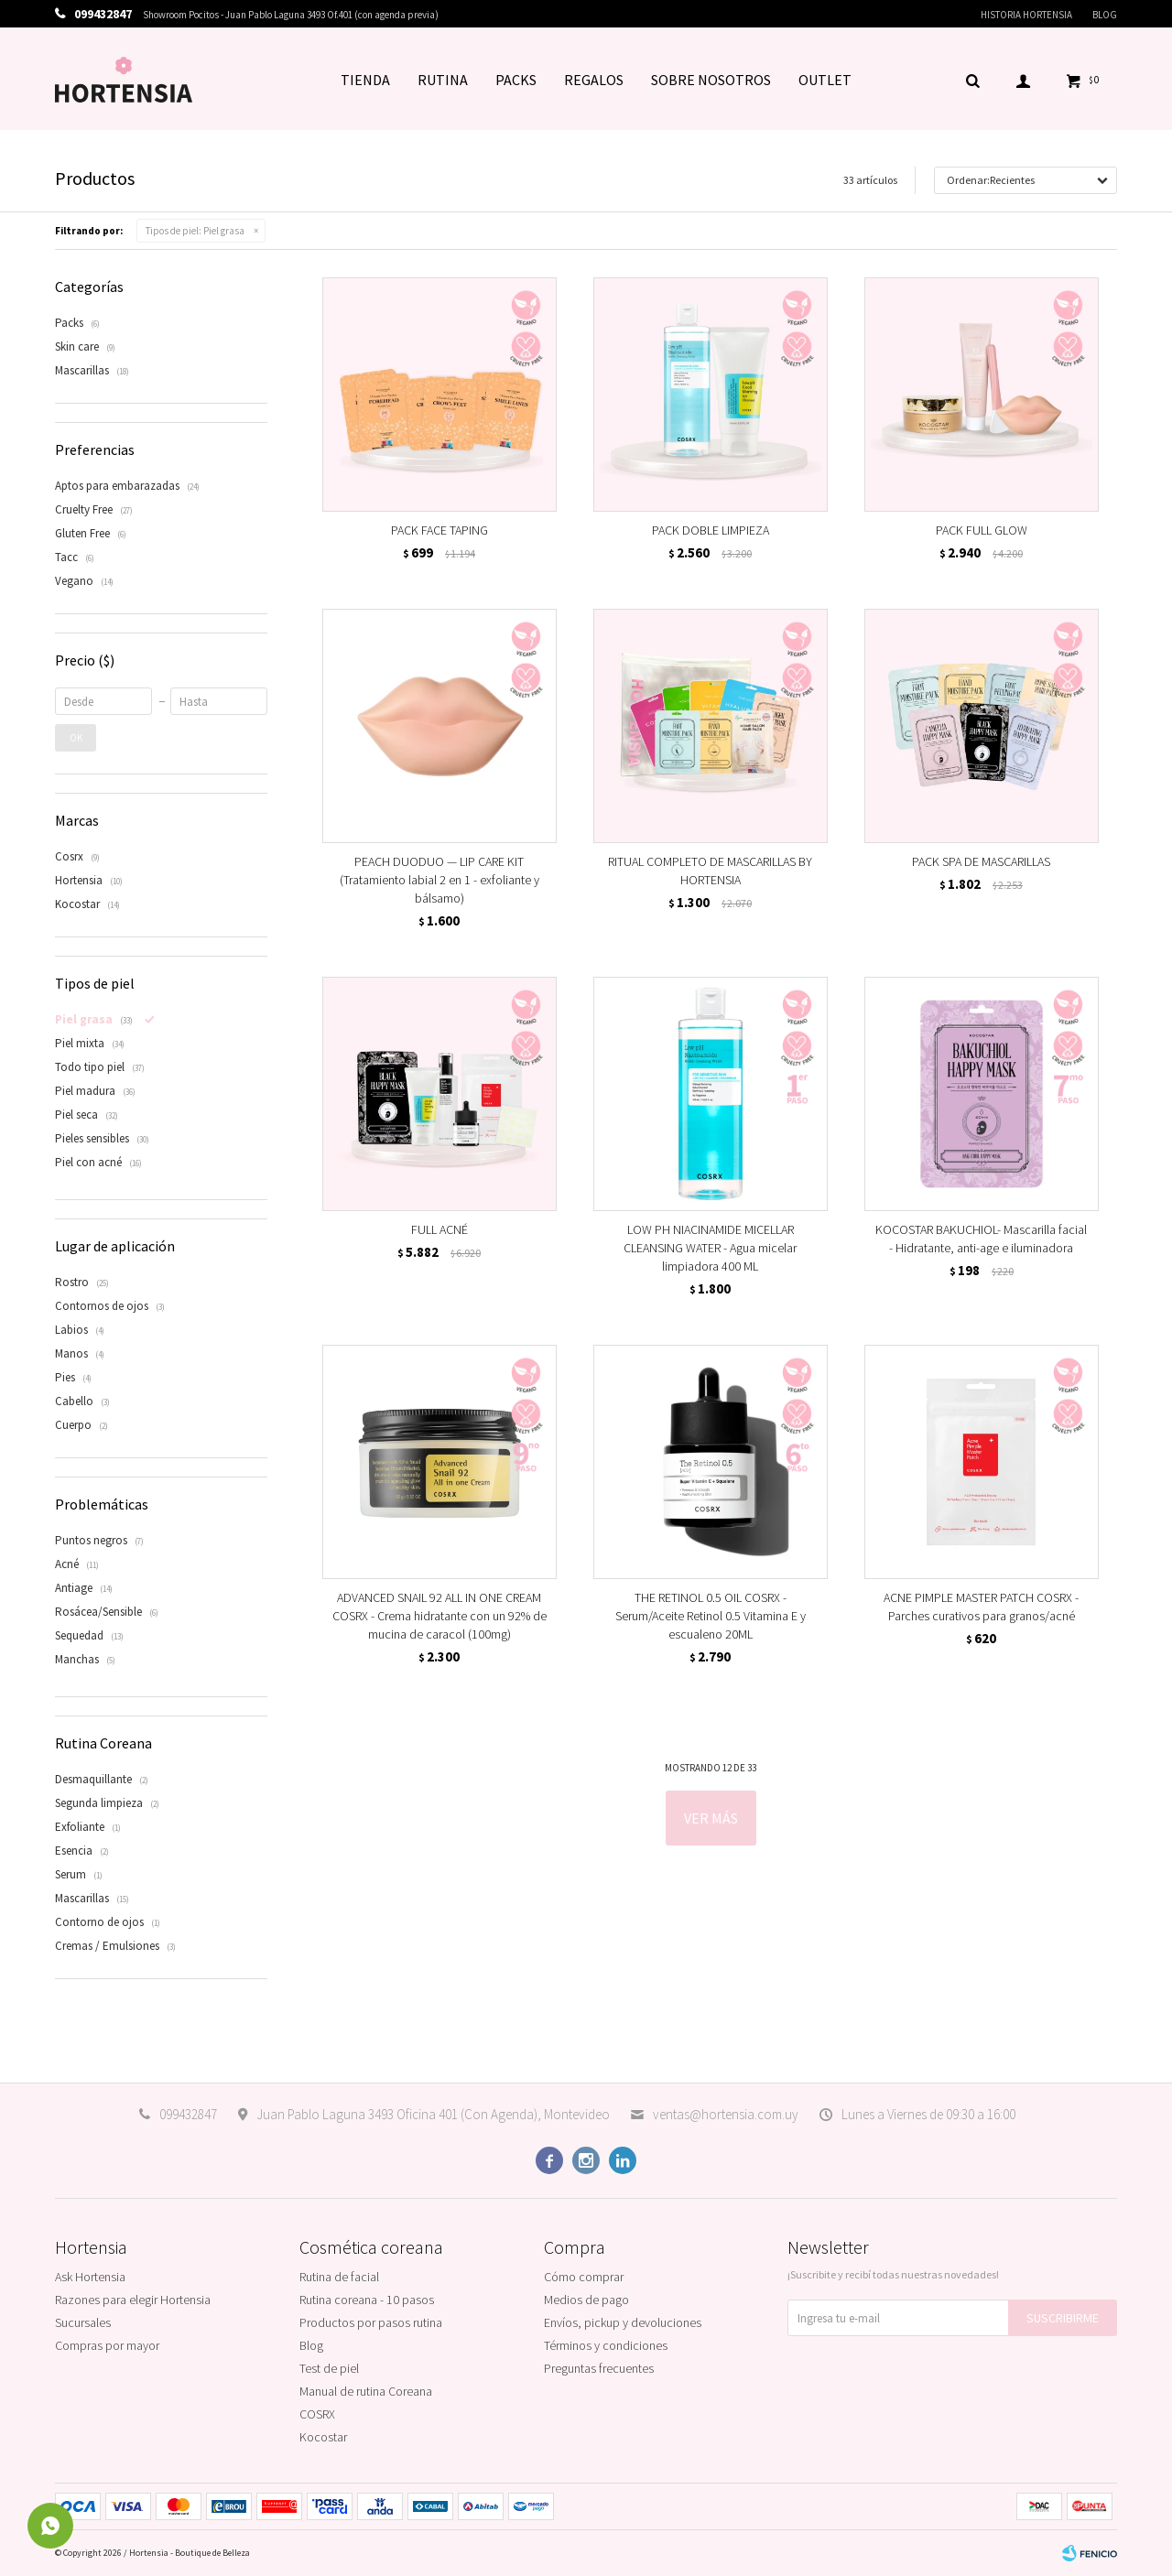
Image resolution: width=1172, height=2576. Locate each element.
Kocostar (323, 2437)
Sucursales (83, 2322)
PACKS (516, 79)
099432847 (188, 2114)
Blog (1104, 14)
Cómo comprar (584, 2276)
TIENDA (365, 79)
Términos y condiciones (605, 2345)
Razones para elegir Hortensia (133, 2299)
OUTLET (825, 79)
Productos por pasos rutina (370, 2322)
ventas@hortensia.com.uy (725, 2114)
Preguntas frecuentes (599, 2368)
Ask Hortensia (90, 2276)
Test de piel (329, 2368)
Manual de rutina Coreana (365, 2391)
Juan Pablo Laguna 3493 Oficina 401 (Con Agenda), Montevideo (433, 2114)
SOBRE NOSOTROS (711, 79)
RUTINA (443, 79)
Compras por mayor (107, 2345)
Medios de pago (586, 2299)
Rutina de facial (339, 2276)
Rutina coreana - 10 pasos (366, 2299)
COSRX (317, 2414)
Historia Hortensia (1026, 14)
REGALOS (594, 79)
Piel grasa (195, 230)
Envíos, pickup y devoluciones (622, 2322)
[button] (972, 80)
